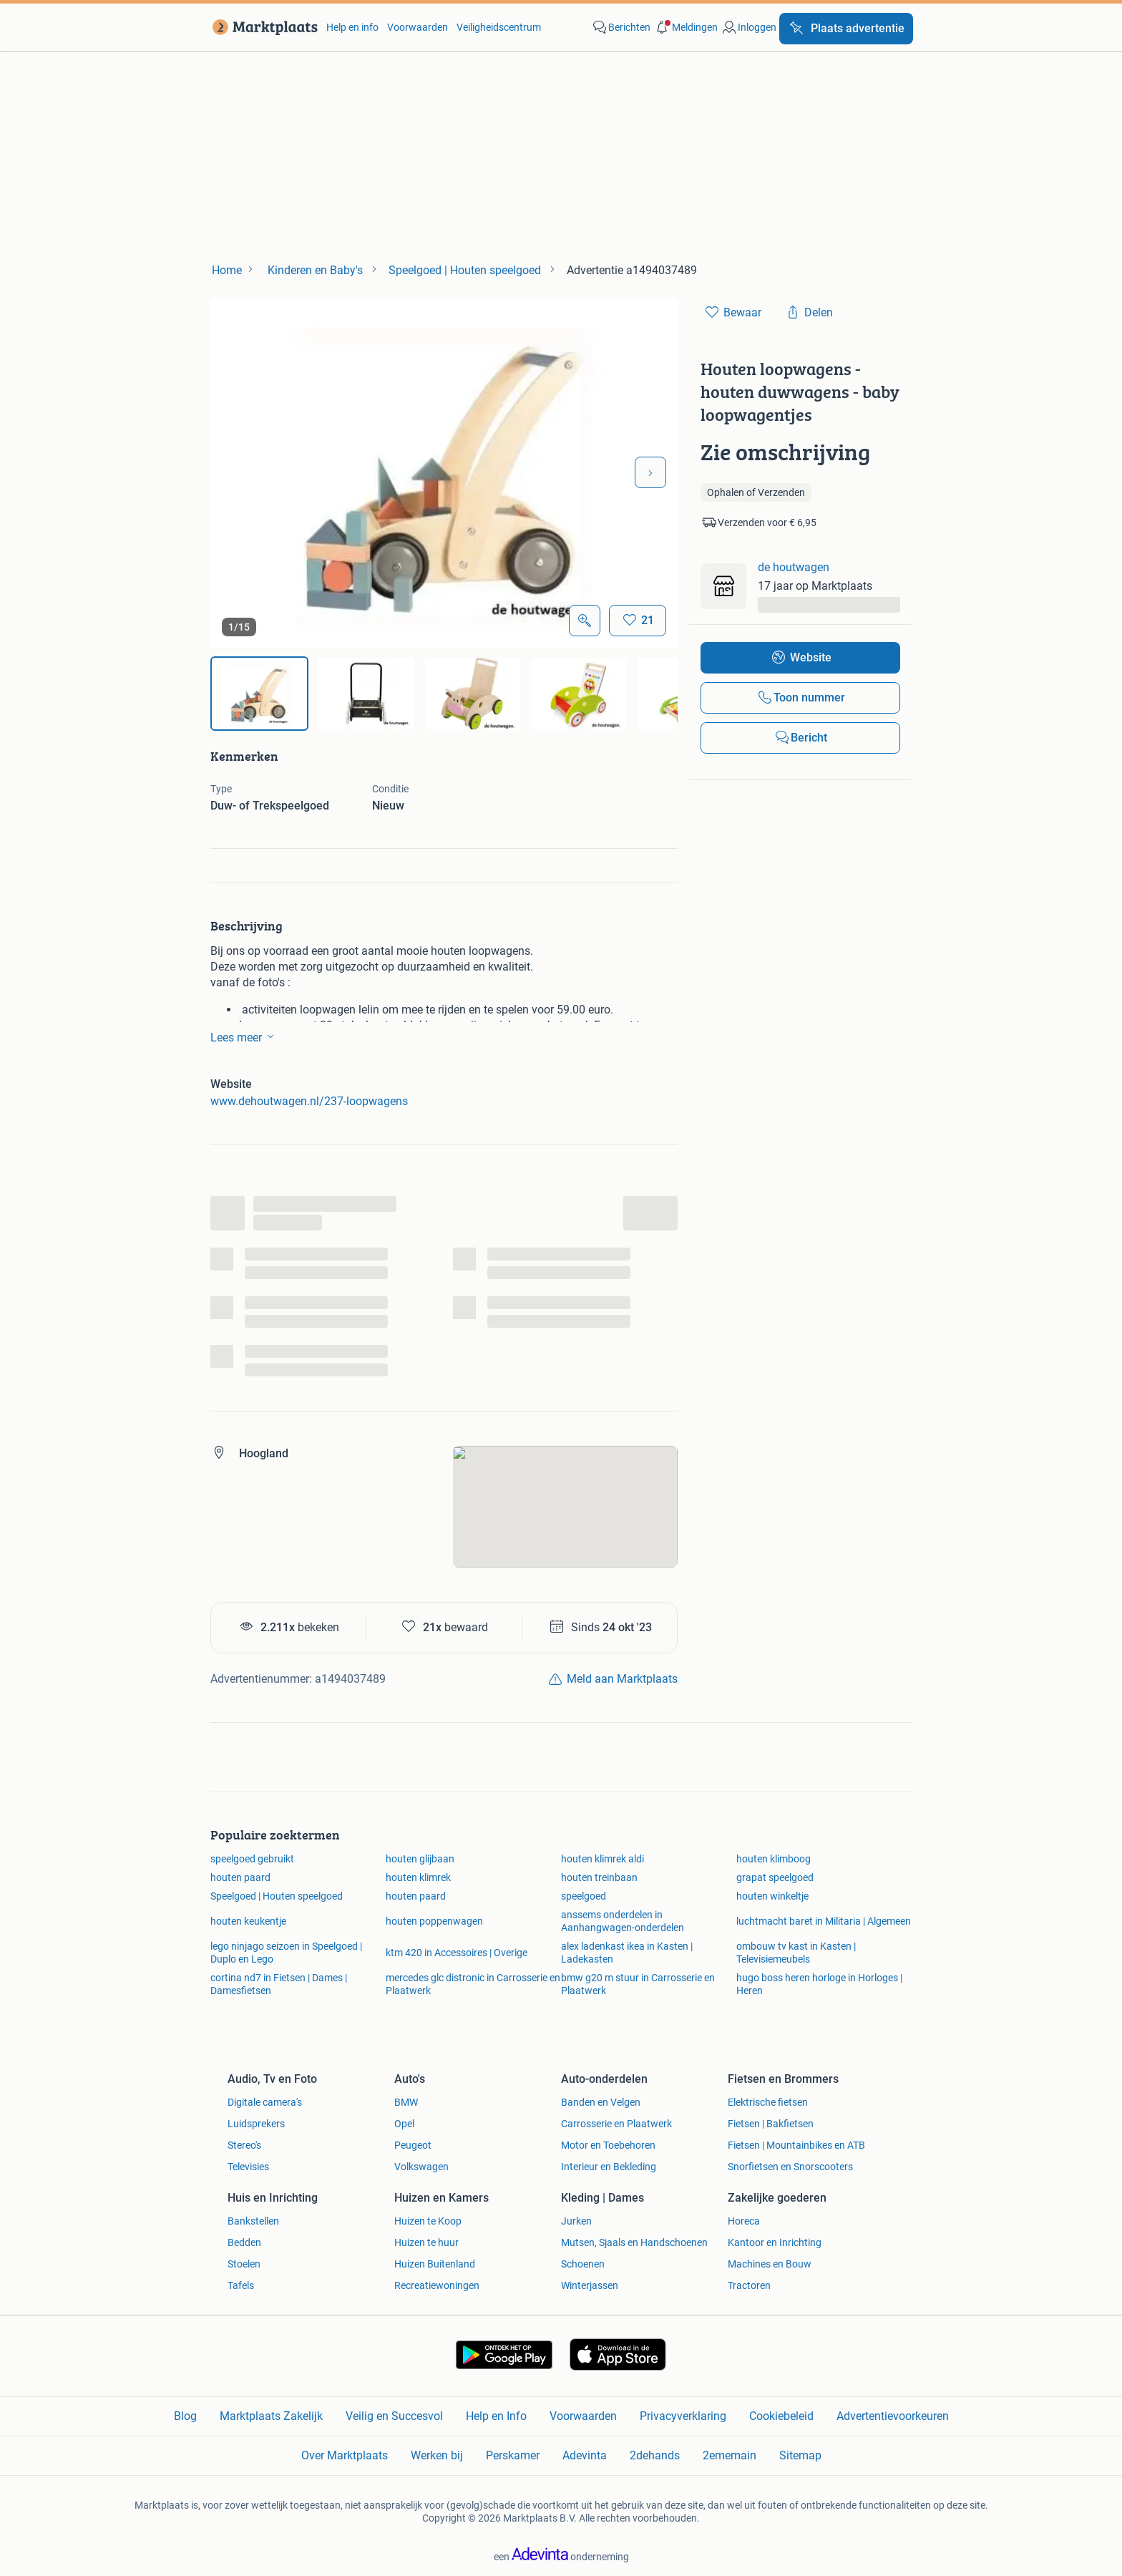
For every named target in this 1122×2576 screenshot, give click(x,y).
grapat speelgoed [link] (775, 1877)
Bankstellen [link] (253, 2221)
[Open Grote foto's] (584, 620)
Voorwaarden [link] (417, 27)
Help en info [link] (352, 27)
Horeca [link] (744, 2221)
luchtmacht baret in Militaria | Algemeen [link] (823, 1921)
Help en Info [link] (496, 2416)
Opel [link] (404, 2123)
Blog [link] (185, 2416)
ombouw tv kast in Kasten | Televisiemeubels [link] (796, 1952)
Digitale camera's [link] (265, 2102)
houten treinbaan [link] (599, 1877)
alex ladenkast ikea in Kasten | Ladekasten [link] (627, 1952)
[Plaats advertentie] (846, 28)
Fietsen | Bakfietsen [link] (771, 2123)
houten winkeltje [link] (772, 1896)
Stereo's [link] (244, 2145)
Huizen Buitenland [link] (434, 2264)
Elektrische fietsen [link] (768, 2102)
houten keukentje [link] (248, 1921)
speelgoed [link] (583, 1896)
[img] (259, 693)
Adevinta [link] (584, 2455)
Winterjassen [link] (589, 2285)
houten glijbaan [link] (420, 1859)
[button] (685, 27)
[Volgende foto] (650, 472)
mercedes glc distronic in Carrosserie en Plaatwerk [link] (473, 1984)
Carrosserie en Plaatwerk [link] (616, 2123)
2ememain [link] (729, 2455)
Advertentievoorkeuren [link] (892, 2416)
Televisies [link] (248, 2166)
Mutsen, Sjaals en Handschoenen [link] (634, 2242)
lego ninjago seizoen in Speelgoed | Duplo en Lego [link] (286, 1952)
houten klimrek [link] (418, 1877)
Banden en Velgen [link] (600, 2102)
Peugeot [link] (412, 2145)
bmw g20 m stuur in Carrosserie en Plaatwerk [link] (638, 1984)
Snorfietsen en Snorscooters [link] (790, 2166)
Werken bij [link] (437, 2455)
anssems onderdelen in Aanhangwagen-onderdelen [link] (622, 1921)
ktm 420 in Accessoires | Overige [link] (456, 1952)
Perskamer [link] (513, 2455)
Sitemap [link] (800, 2455)
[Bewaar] (637, 620)
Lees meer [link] (244, 1036)
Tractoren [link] (749, 2285)
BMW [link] (406, 2102)
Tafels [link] (241, 2285)
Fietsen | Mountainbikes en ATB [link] (796, 2145)
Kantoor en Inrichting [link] (774, 2242)
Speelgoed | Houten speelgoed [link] (276, 1896)
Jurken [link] (576, 2221)
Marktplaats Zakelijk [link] (271, 2416)
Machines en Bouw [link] (769, 2264)
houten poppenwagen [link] (434, 1921)
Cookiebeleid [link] (781, 2416)
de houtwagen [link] (793, 567)
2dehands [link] (655, 2455)
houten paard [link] (240, 1877)
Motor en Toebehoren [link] (608, 2145)
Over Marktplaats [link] (344, 2455)
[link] (262, 27)
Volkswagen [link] (421, 2166)
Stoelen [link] (244, 2264)
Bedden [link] (244, 2242)
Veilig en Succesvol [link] (394, 2416)
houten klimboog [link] (773, 1859)
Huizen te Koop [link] (428, 2221)
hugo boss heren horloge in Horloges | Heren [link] (819, 1984)
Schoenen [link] (583, 2264)
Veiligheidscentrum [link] (499, 27)
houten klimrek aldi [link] (602, 1859)
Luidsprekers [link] (256, 2123)
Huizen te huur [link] (426, 2242)
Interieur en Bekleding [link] (608, 2166)
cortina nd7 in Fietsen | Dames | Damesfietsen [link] (278, 1984)
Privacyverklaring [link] (683, 2416)
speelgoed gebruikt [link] (252, 1859)
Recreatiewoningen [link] (436, 2285)
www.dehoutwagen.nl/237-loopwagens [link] (309, 1101)
